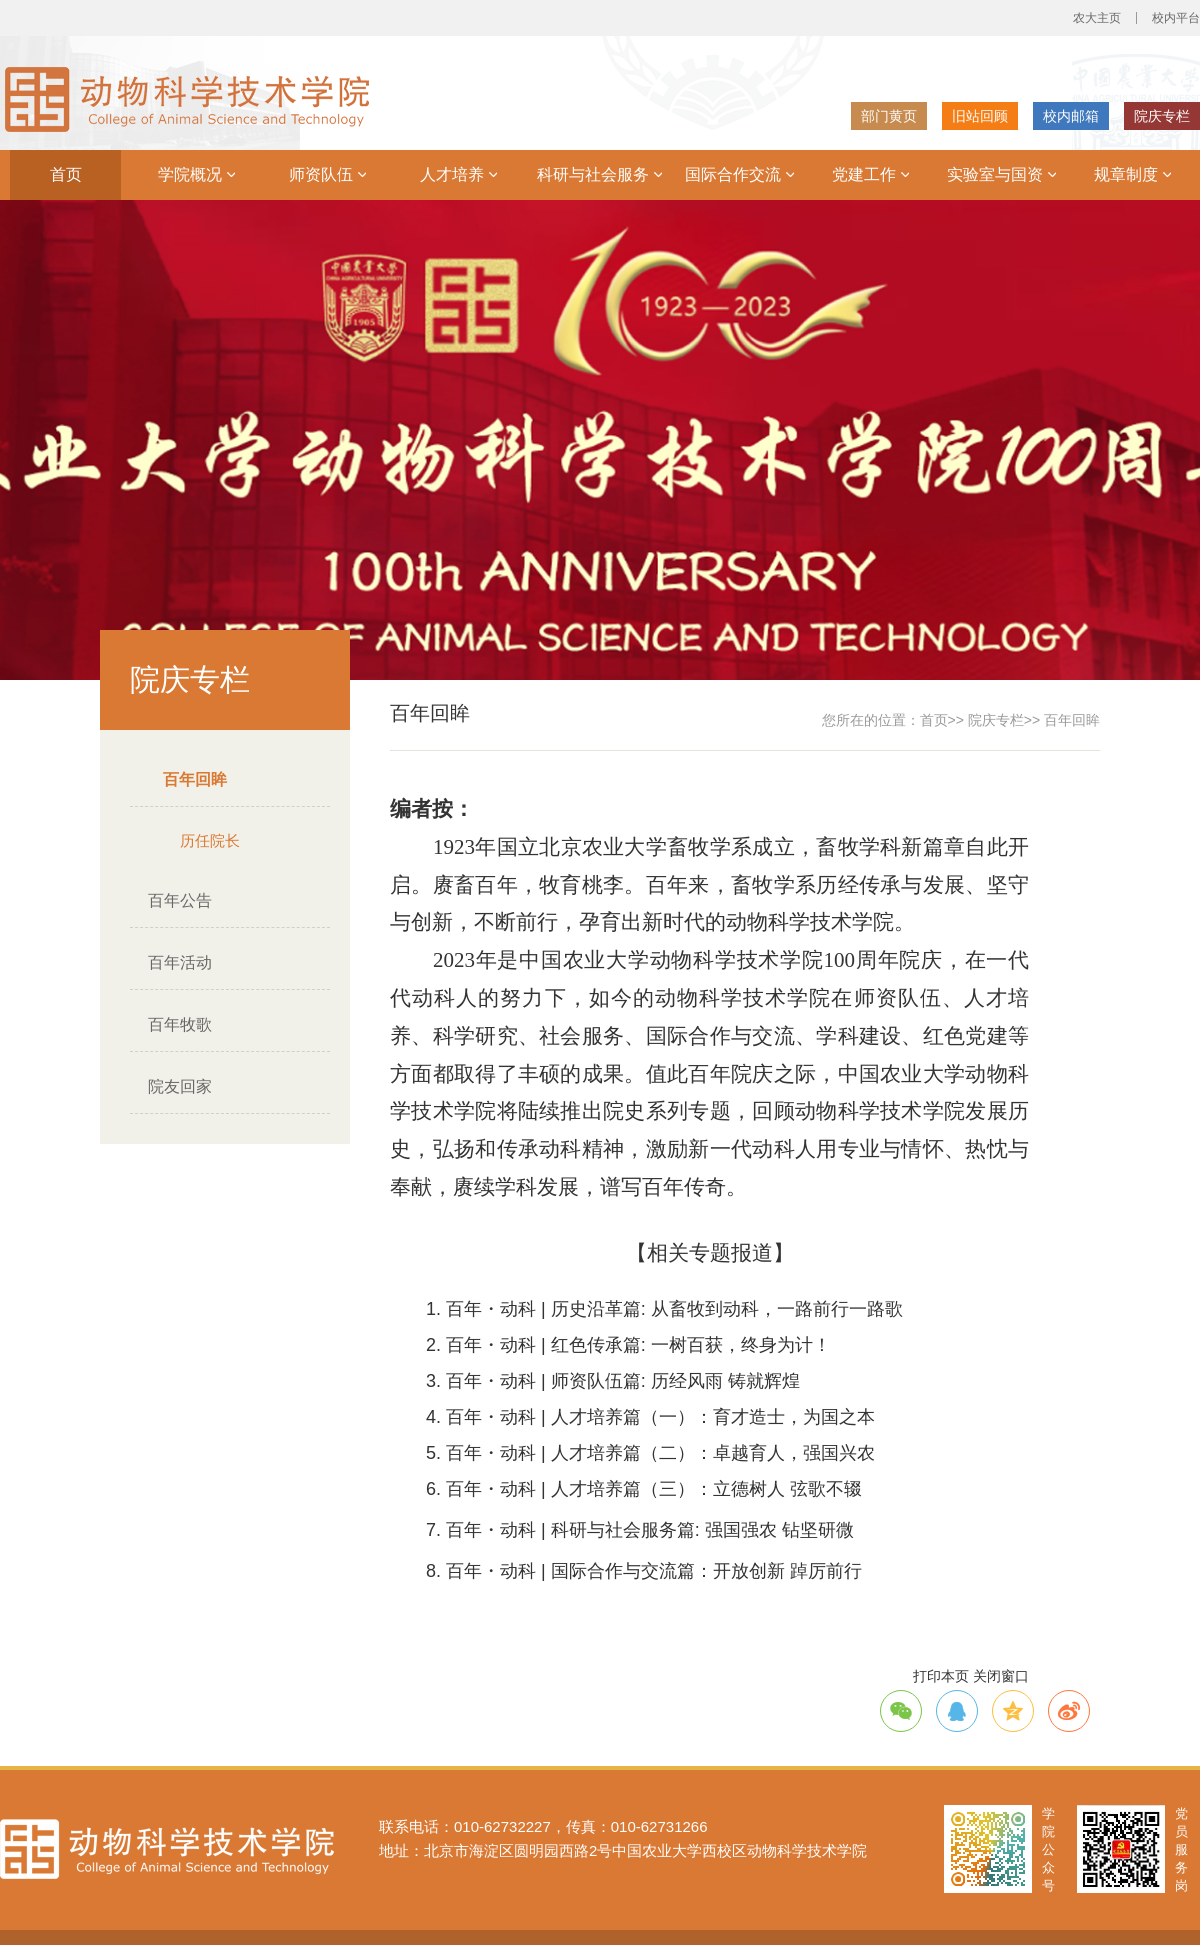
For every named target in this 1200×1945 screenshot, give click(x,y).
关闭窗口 (1001, 1676)
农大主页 (1097, 18)
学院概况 (196, 174)
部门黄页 (889, 116)
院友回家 (180, 1086)
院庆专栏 (1162, 116)
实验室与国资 (1001, 174)
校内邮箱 (1071, 116)
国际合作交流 (739, 174)
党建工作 (870, 174)
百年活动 (180, 962)
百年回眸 (195, 779)
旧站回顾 (980, 116)
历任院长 (210, 840)
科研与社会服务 (599, 174)
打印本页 (941, 1676)
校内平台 (1176, 18)
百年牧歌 (180, 1024)
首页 (66, 174)
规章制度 (1132, 174)
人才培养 (458, 174)
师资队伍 (327, 174)
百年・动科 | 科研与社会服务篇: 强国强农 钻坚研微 (650, 1530)
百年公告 (180, 900)
